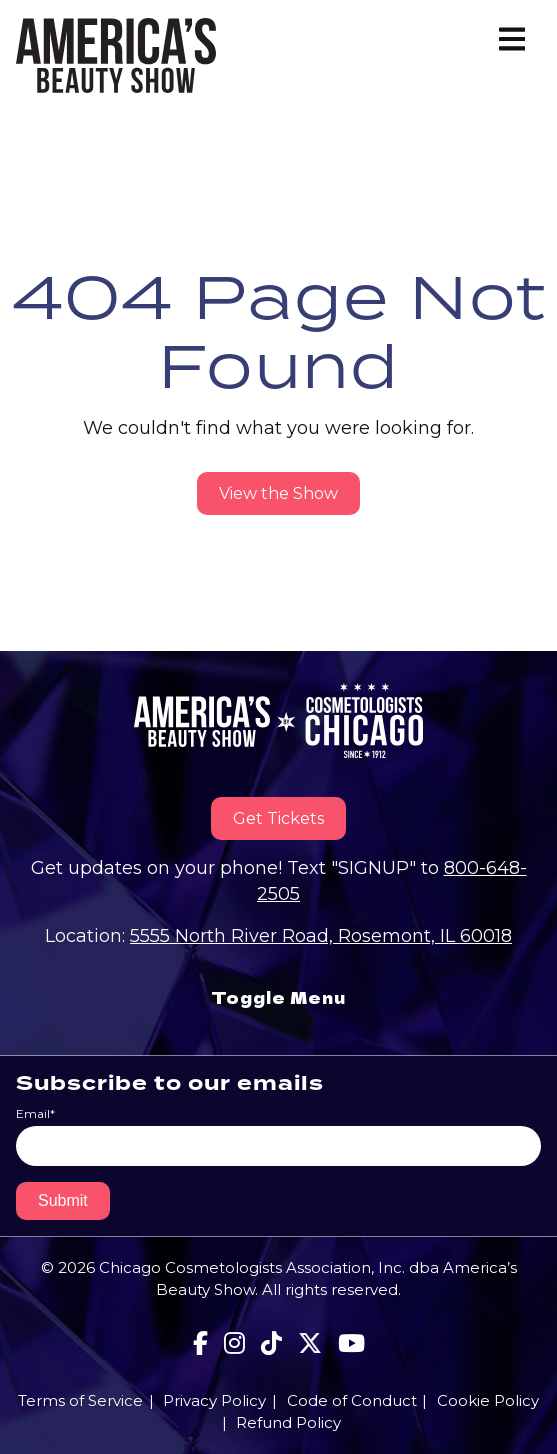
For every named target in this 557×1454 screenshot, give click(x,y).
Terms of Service (80, 1400)
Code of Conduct (352, 1400)
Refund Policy (288, 1422)
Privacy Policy (214, 1400)
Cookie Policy (488, 1400)
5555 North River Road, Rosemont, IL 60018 (321, 936)
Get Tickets (278, 818)
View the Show (278, 493)
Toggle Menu (278, 997)
